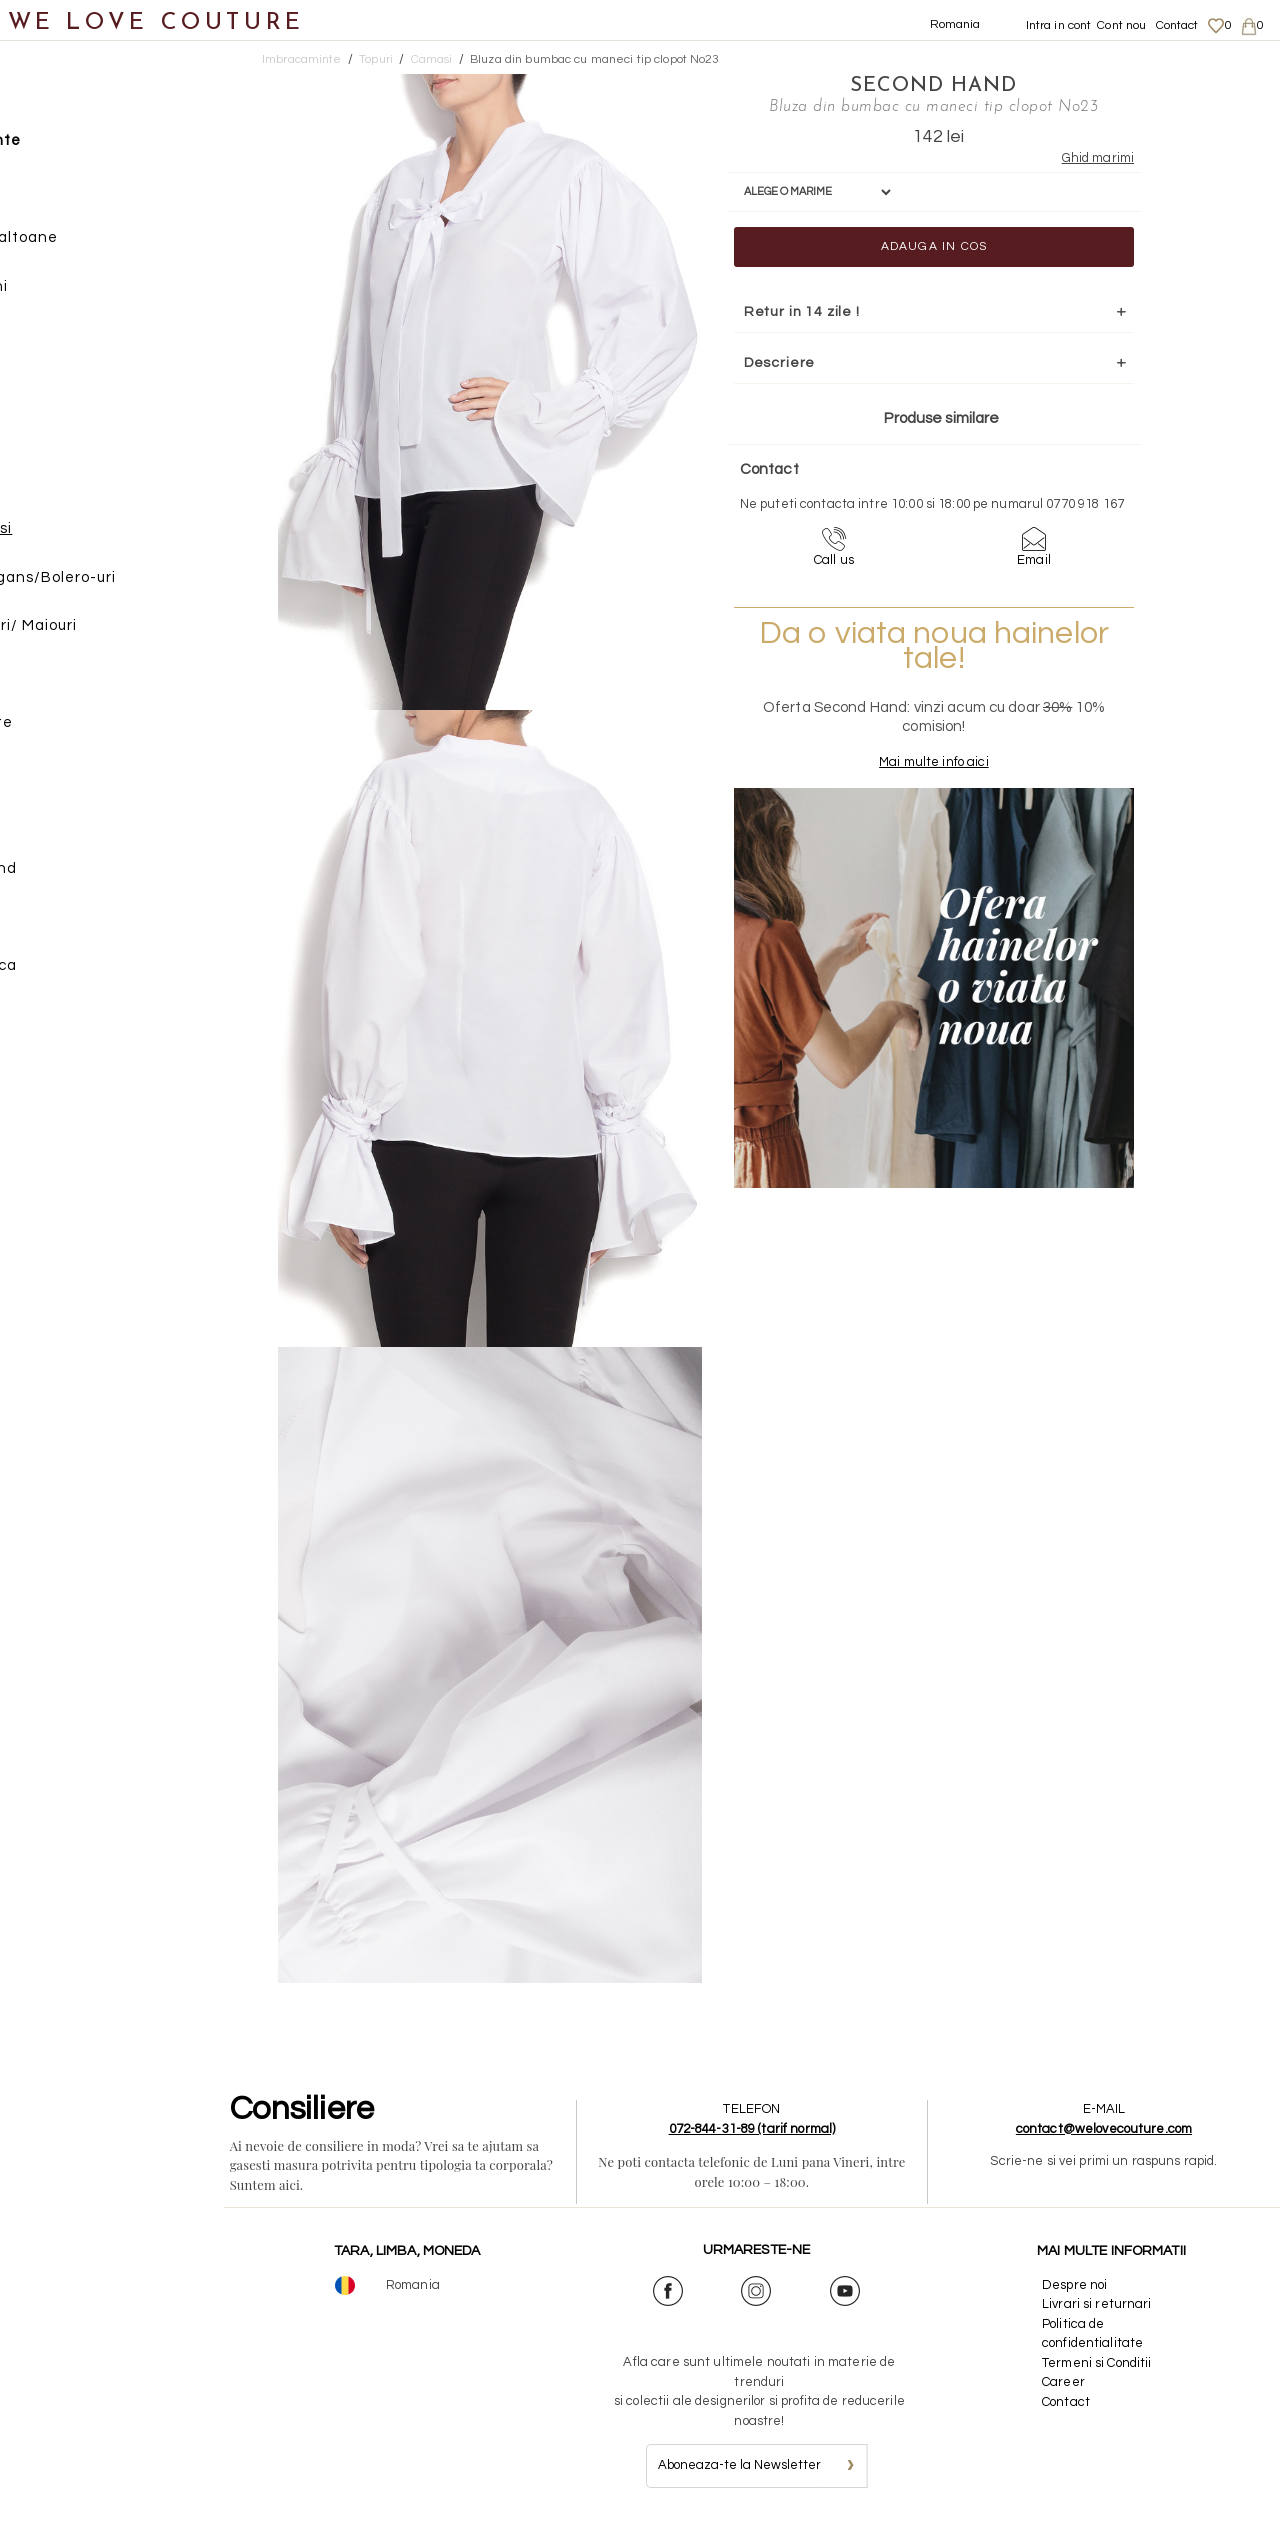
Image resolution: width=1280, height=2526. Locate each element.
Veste (84, 680)
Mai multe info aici (911, 780)
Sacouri (70, 389)
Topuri (65, 438)
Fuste (63, 195)
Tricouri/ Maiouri (123, 632)
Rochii (65, 341)
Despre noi (1078, 2285)
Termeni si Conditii (1100, 2363)
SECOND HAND (911, 85)
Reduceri (56, 1020)
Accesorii (57, 826)
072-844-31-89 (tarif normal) (765, 2129)
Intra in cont (1059, 25)
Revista (51, 1068)
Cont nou (1121, 25)
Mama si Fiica (73, 971)
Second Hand (73, 874)
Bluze (83, 486)
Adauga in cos (912, 245)
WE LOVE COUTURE (156, 22)
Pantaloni (79, 292)
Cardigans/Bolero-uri (143, 583)
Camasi (91, 535)
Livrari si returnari (1101, 2304)
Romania (955, 24)
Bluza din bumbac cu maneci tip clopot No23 (594, 59)
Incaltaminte (71, 729)
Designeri (59, 923)
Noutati (50, 98)
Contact (1177, 25)
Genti (43, 777)
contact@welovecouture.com (1108, 2129)
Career (1067, 2382)
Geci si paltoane (104, 244)
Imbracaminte (75, 147)
